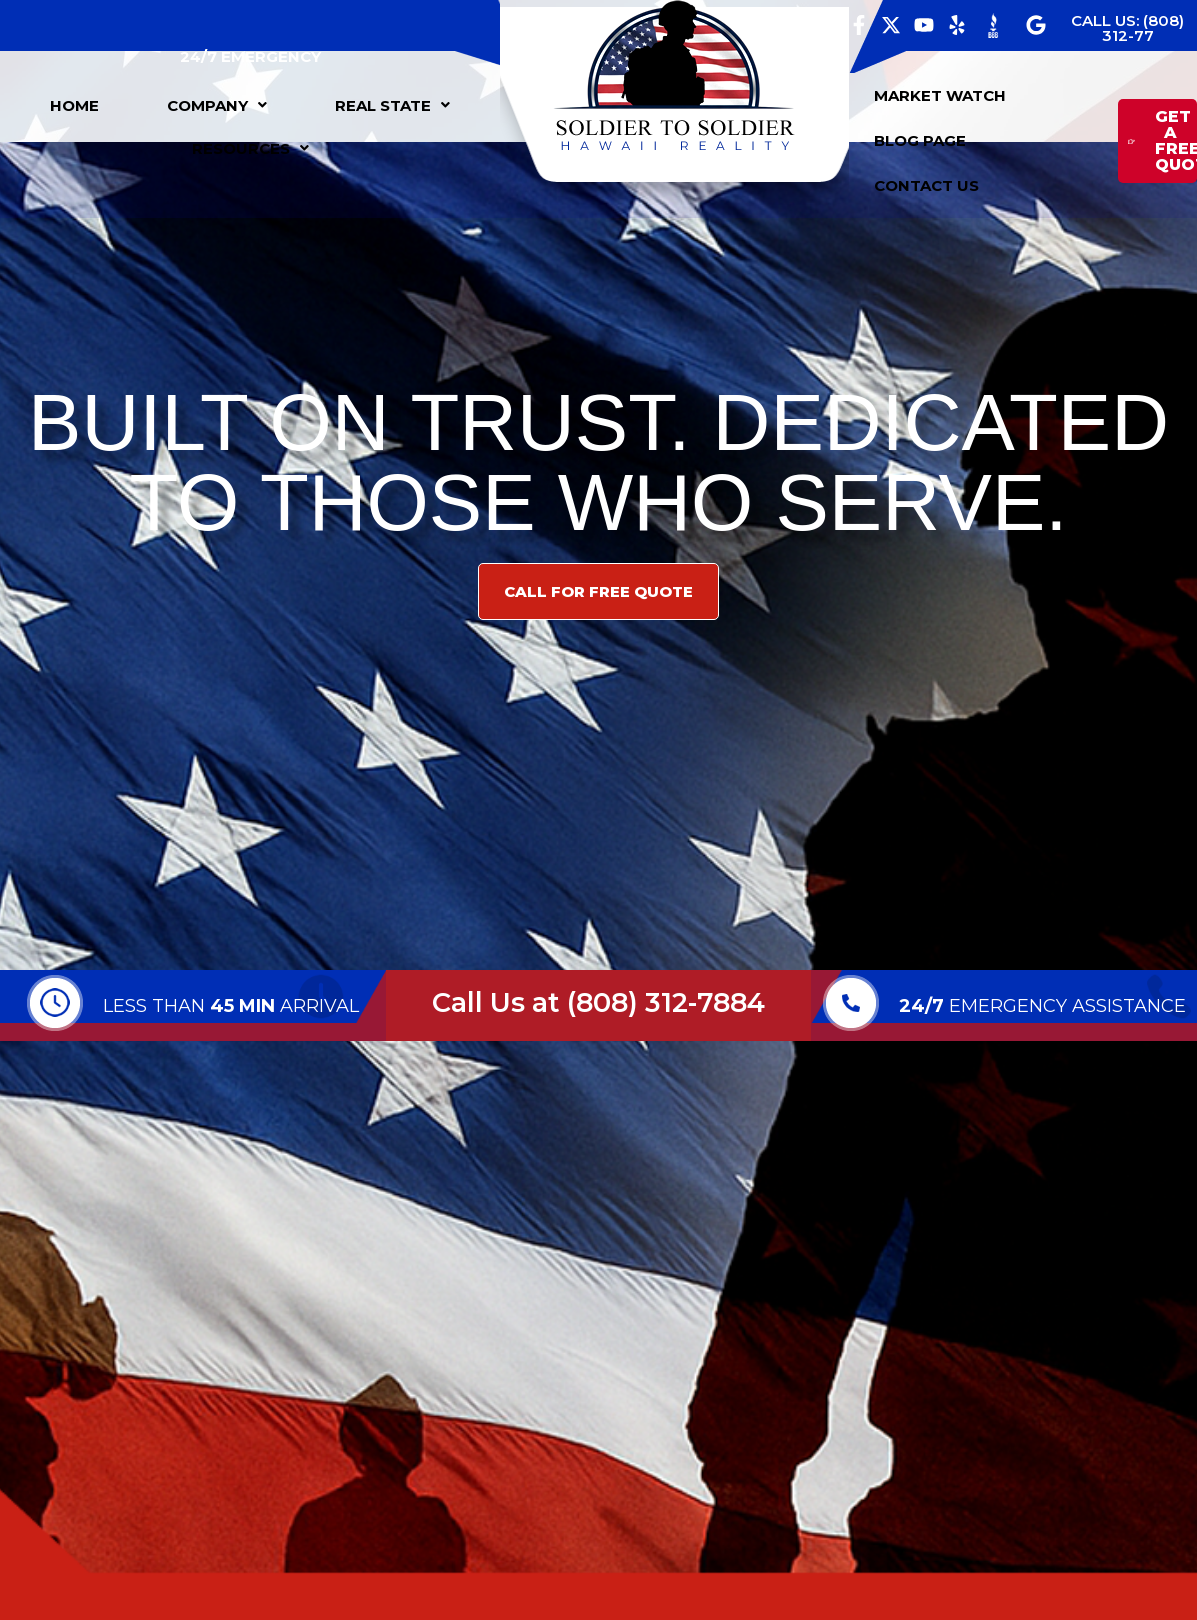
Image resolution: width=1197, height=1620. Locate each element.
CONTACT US (926, 185)
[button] (217, 105)
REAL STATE (392, 105)
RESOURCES (250, 148)
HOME (74, 105)
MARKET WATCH (940, 95)
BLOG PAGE (920, 140)
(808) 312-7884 (666, 1002)
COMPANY (217, 105)
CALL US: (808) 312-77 (1127, 28)
